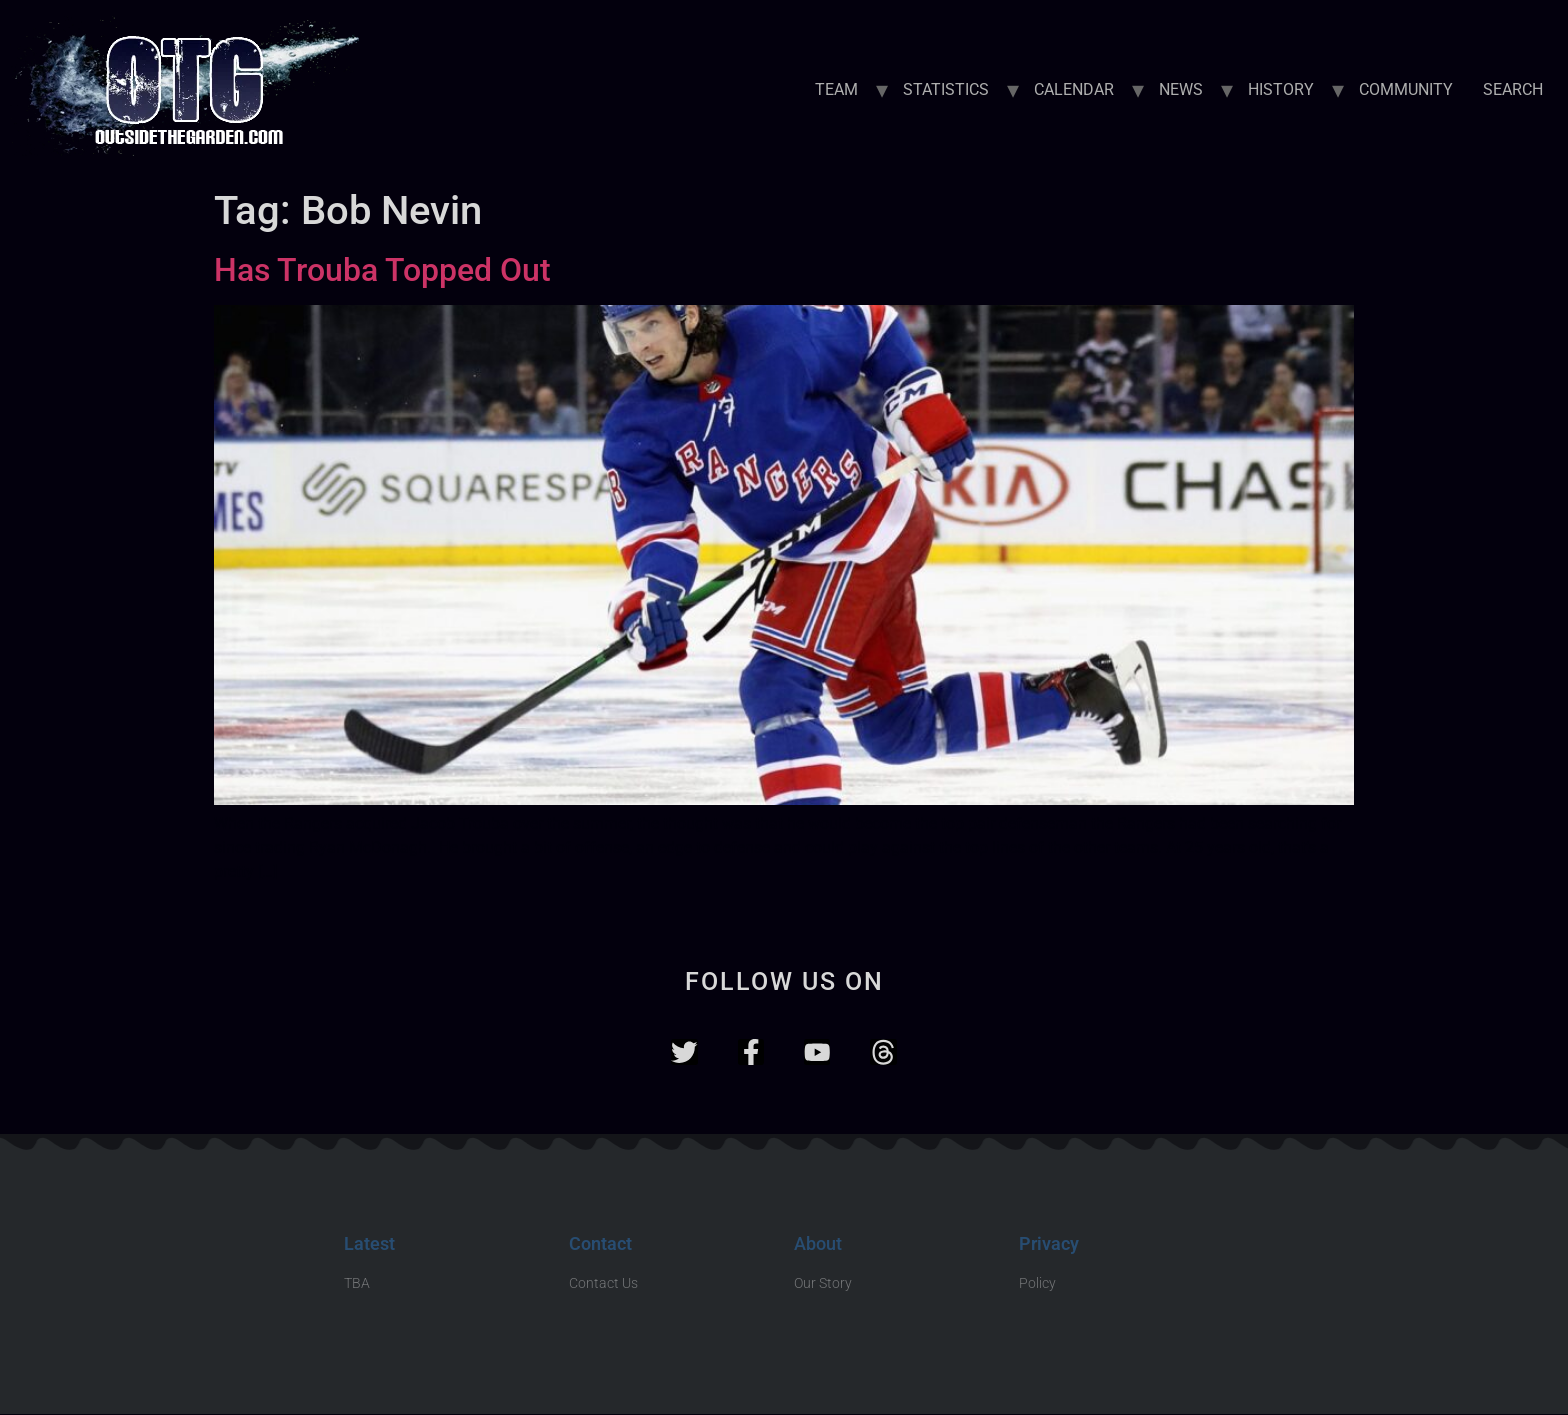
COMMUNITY (1406, 89)
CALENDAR (1074, 89)
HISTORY (1281, 89)
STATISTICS (946, 89)
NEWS (1181, 89)
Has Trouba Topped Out (382, 270)
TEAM (836, 89)
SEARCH (1513, 89)
